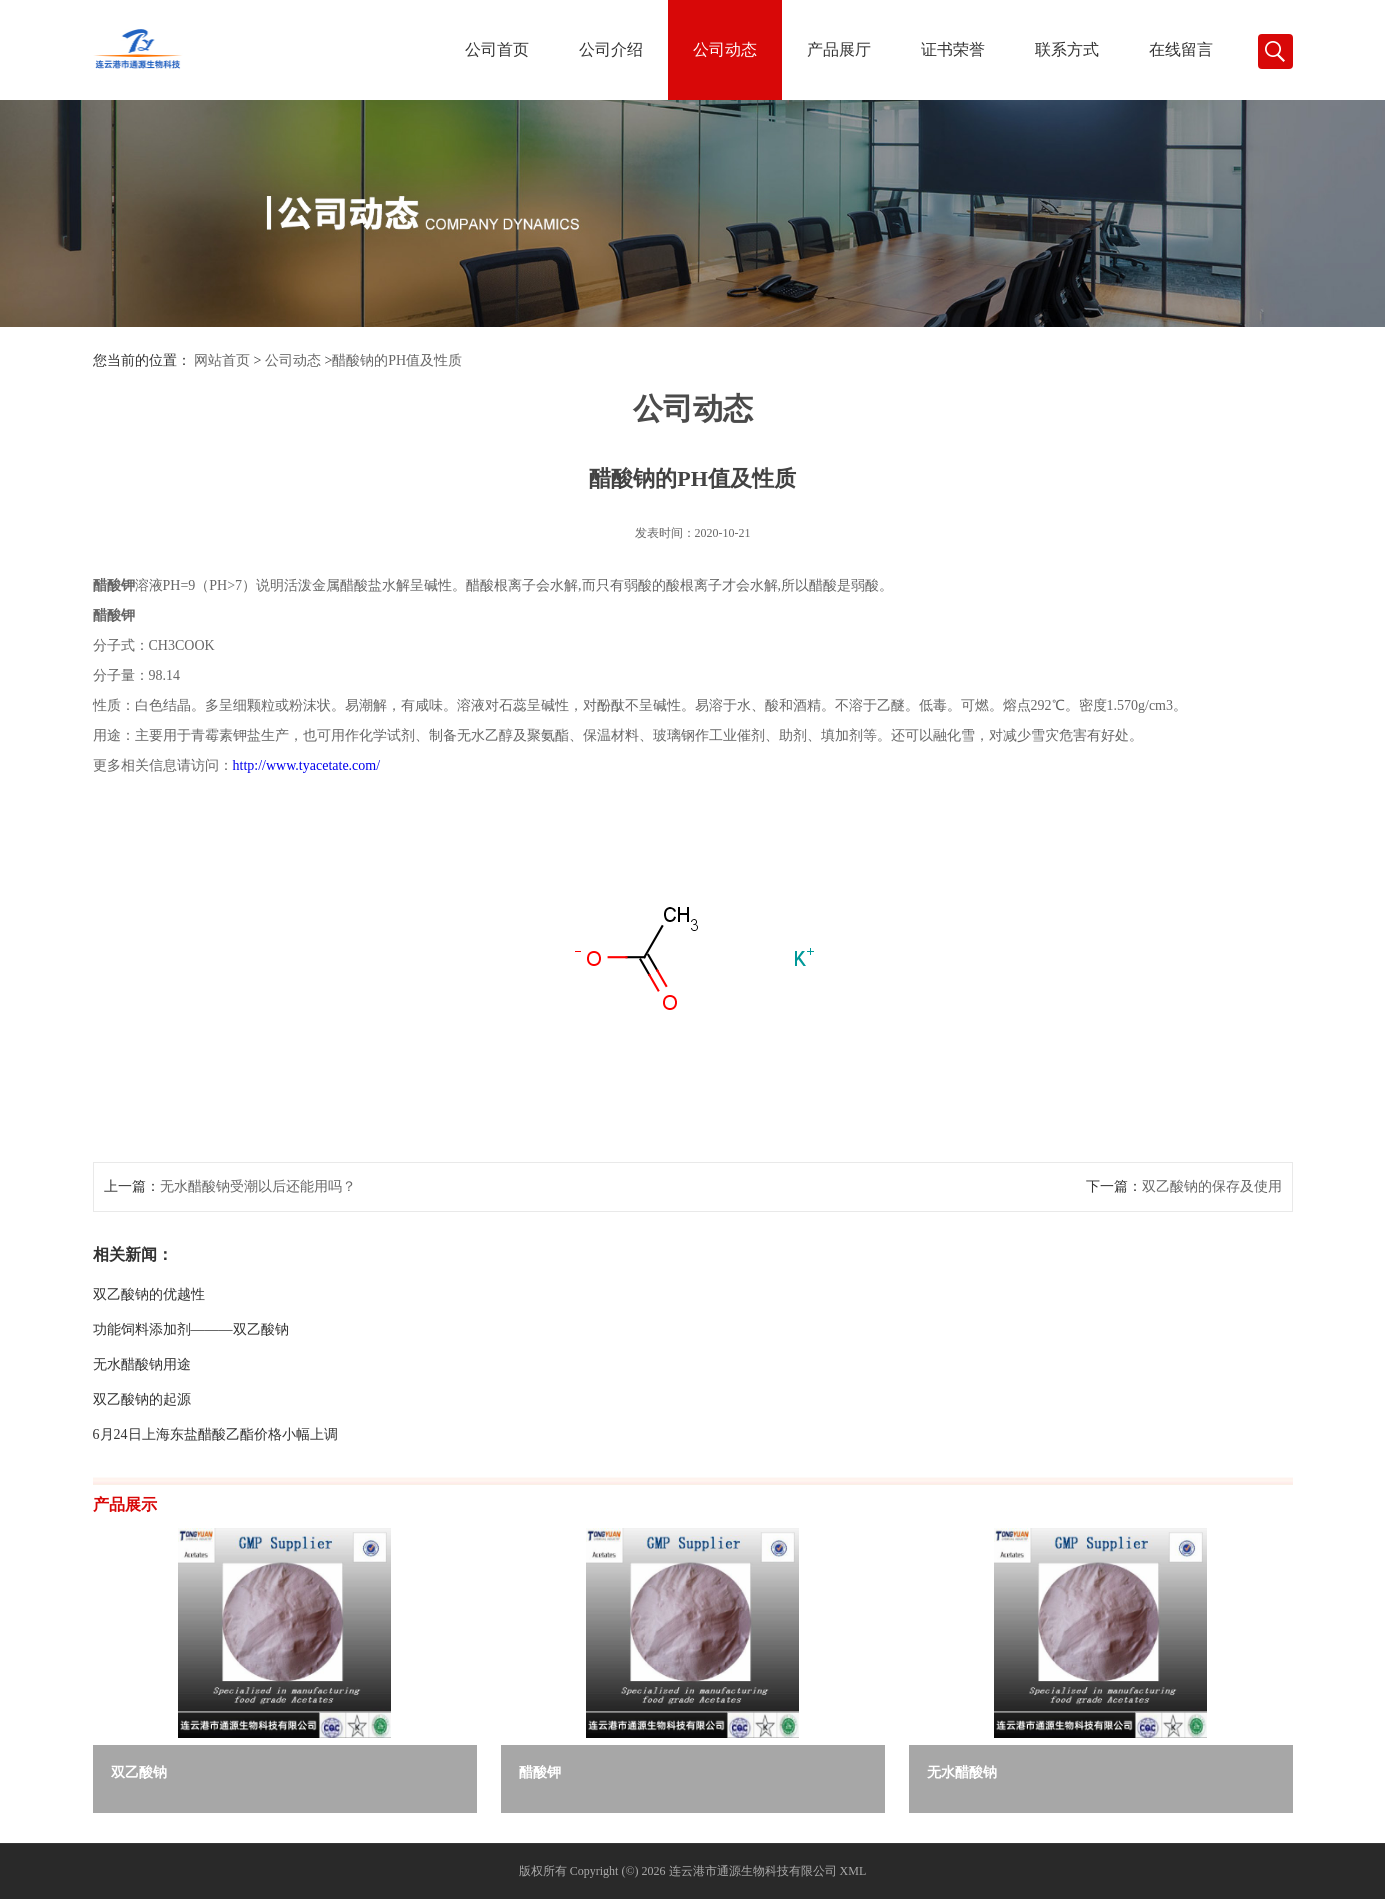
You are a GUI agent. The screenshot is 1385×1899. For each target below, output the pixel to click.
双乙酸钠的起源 (142, 1399)
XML (853, 1871)
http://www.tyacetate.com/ (307, 765)
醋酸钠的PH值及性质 (397, 360)
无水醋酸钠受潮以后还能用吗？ (258, 1186)
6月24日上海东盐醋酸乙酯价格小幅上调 (215, 1434)
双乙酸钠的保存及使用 (1212, 1186)
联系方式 (1067, 49)
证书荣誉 (953, 49)
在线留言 (1181, 49)
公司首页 (497, 49)
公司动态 (725, 49)
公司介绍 (611, 49)
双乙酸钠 (139, 1772)
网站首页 (222, 360)
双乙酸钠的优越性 (149, 1294)
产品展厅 (839, 49)
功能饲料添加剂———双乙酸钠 (191, 1329)
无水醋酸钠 (962, 1772)
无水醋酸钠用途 (142, 1364)
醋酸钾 (540, 1772)
